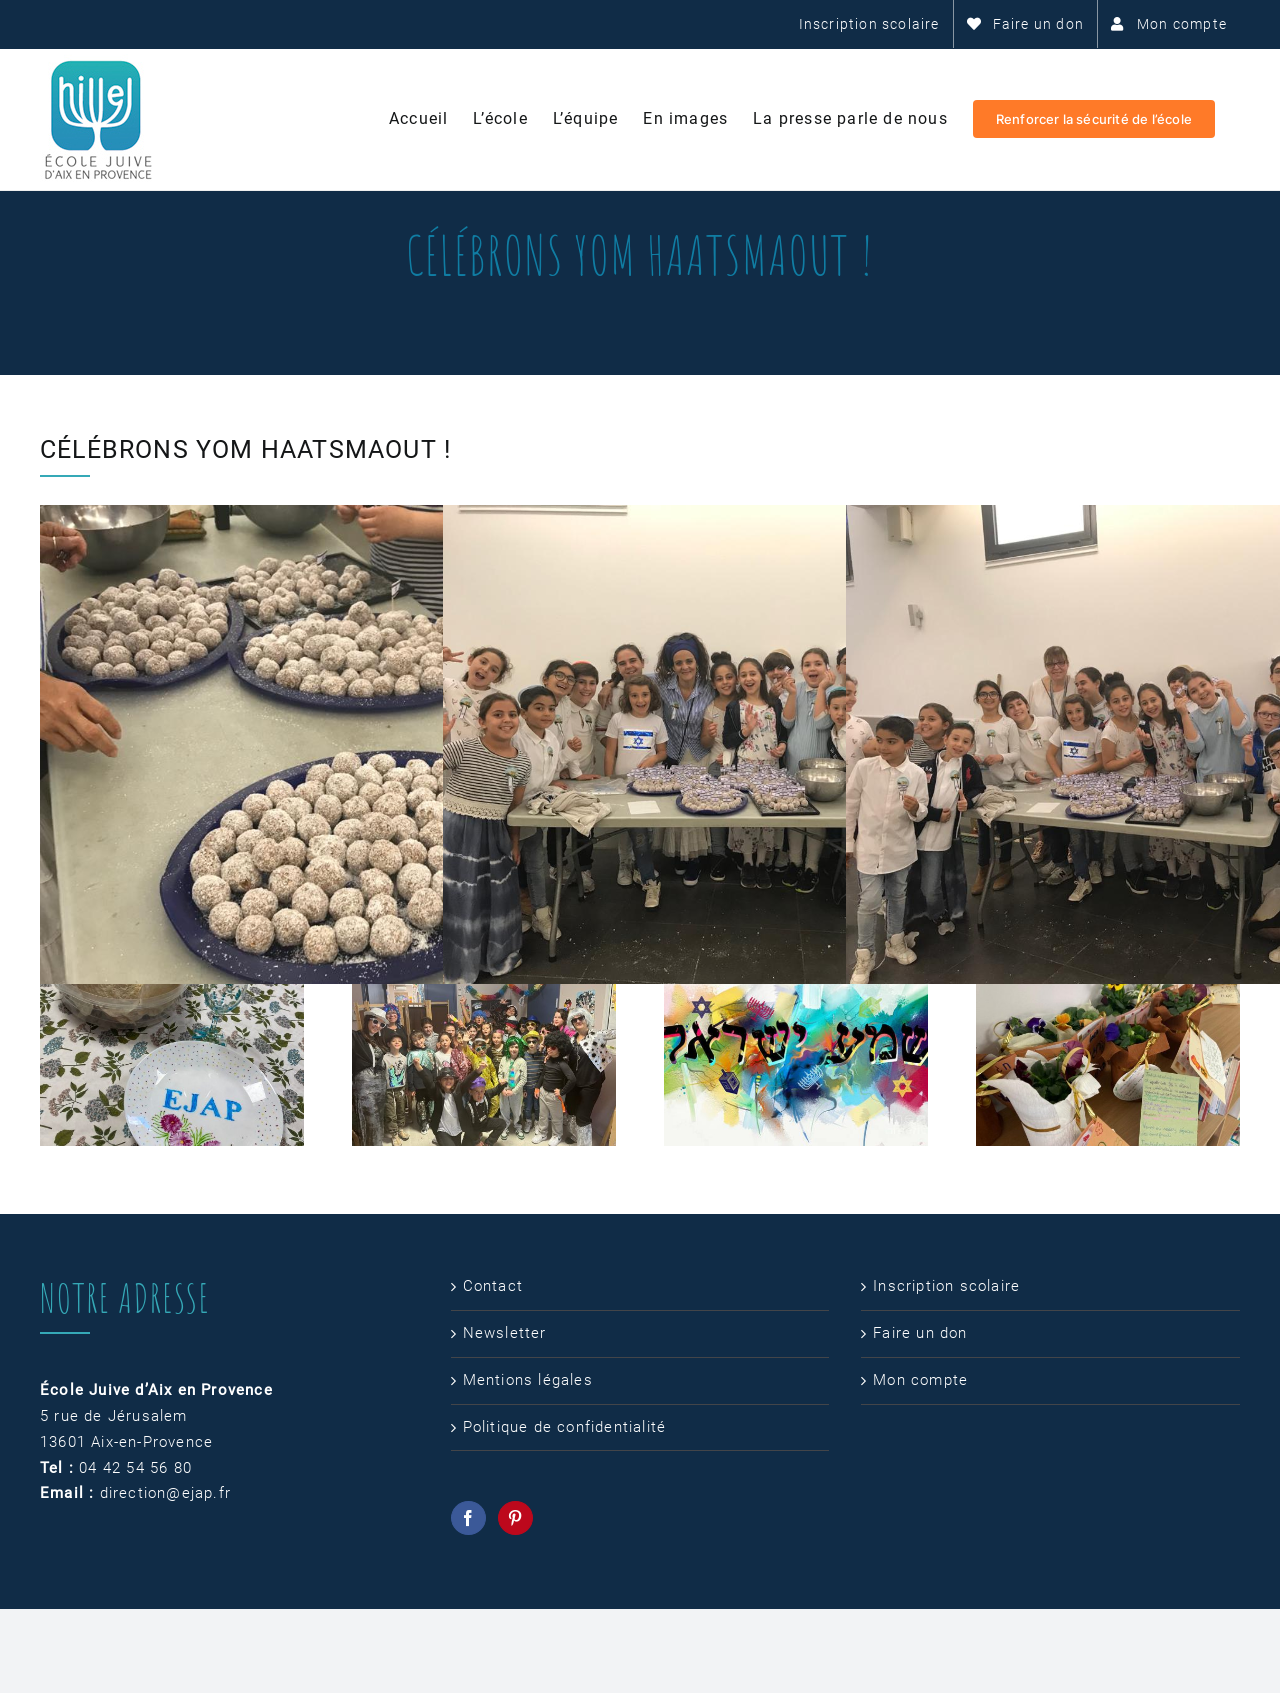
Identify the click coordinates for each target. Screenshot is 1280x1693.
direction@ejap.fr (165, 1493)
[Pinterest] (515, 1518)
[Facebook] (468, 1518)
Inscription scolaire (946, 1286)
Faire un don (920, 1333)
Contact (493, 1286)
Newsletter (505, 1333)
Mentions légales (528, 1380)
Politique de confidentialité (565, 1427)
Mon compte (920, 1380)
